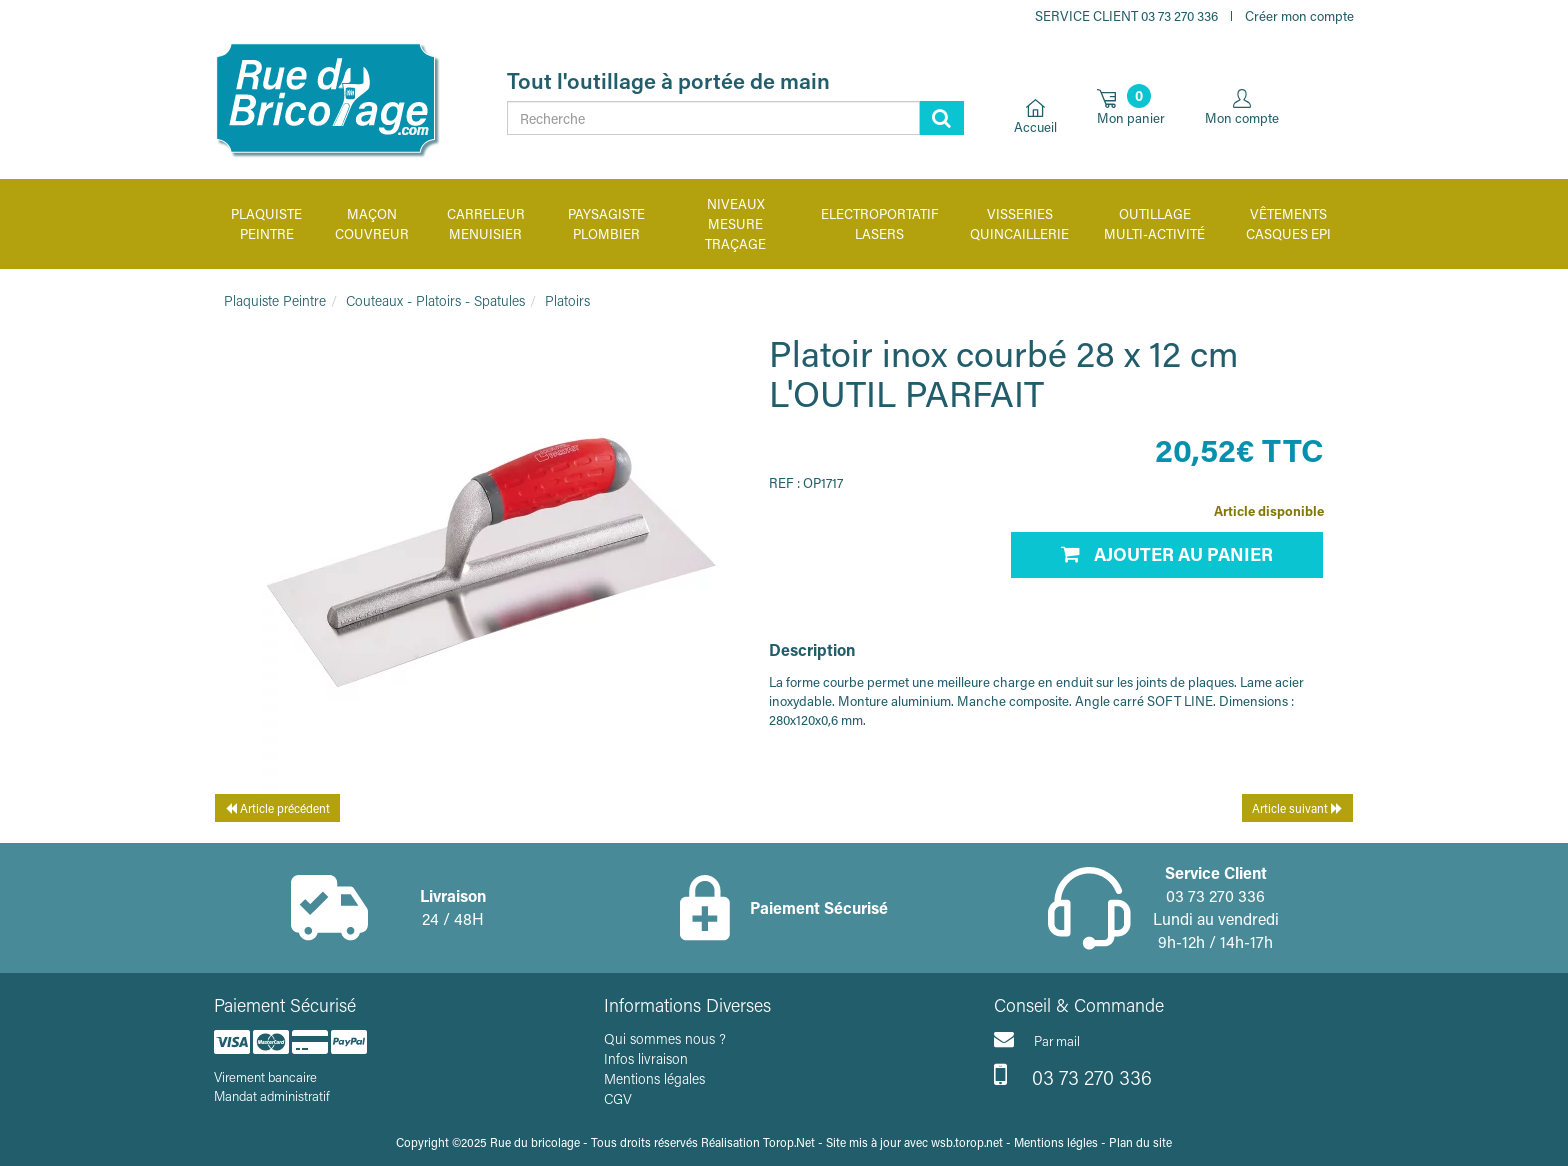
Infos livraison (646, 1058)
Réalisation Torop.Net (758, 1142)
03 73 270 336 (1073, 1075)
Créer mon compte (1299, 15)
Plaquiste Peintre (275, 300)
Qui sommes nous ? (665, 1038)
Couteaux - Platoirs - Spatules (435, 300)
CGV (618, 1098)
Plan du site (1140, 1142)
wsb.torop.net (967, 1142)
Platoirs (567, 300)
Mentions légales (654, 1078)
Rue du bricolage (535, 1142)
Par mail (1037, 1039)
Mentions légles (1056, 1142)
